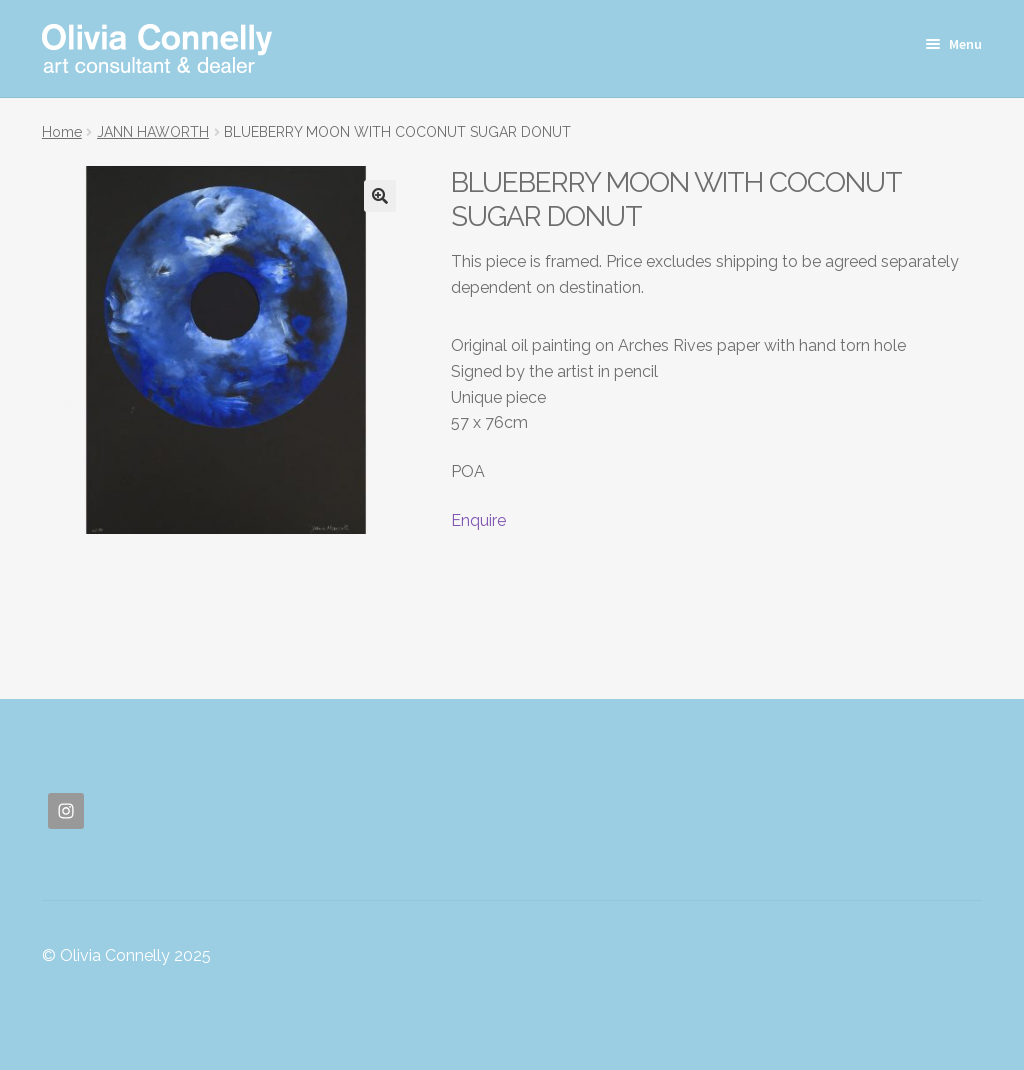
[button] (380, 196)
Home (62, 132)
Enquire (478, 520)
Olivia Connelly (157, 48)
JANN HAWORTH (153, 132)
